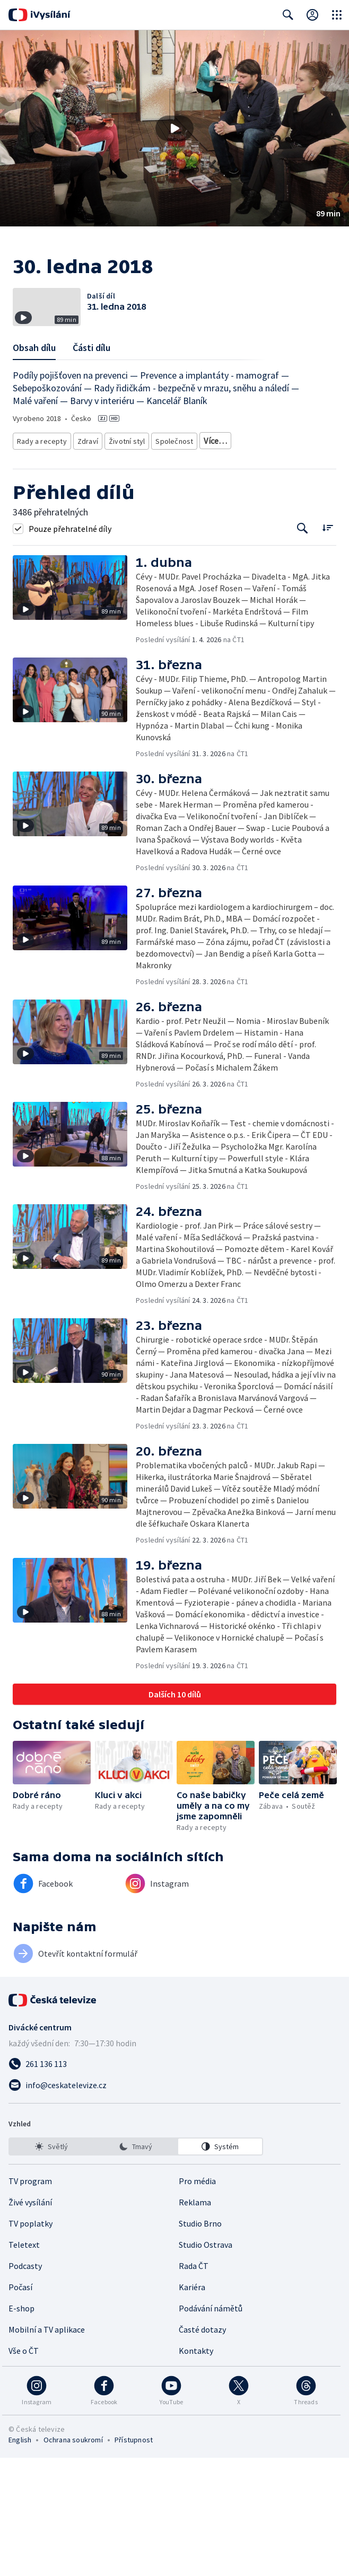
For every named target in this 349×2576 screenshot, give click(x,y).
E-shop (21, 2426)
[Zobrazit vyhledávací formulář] (288, 15)
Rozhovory (115, 561)
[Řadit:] (327, 645)
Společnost (170, 545)
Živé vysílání (30, 2320)
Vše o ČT (23, 2469)
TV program (30, 2299)
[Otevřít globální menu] (337, 15)
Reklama (195, 2320)
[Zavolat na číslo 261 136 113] (174, 2182)
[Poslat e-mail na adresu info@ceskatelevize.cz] (174, 2203)
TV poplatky (30, 2341)
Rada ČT (193, 2384)
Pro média (197, 2299)
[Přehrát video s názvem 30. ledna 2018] (174, 128)
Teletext (24, 2363)
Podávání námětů (210, 2426)
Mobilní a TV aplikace (46, 2447)
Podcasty (25, 2384)
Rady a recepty (40, 545)
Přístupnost (134, 2558)
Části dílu (91, 454)
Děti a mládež (219, 545)
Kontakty (196, 2469)
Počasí (20, 2405)
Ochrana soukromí (73, 2558)
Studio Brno (200, 2341)
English (19, 2558)
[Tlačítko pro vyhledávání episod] (302, 646)
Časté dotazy (202, 2447)
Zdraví (84, 545)
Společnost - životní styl (52, 561)
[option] (51, 2265)
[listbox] (135, 2265)
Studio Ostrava (205, 2363)
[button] (174, 128)
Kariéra (192, 2405)
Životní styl (124, 545)
